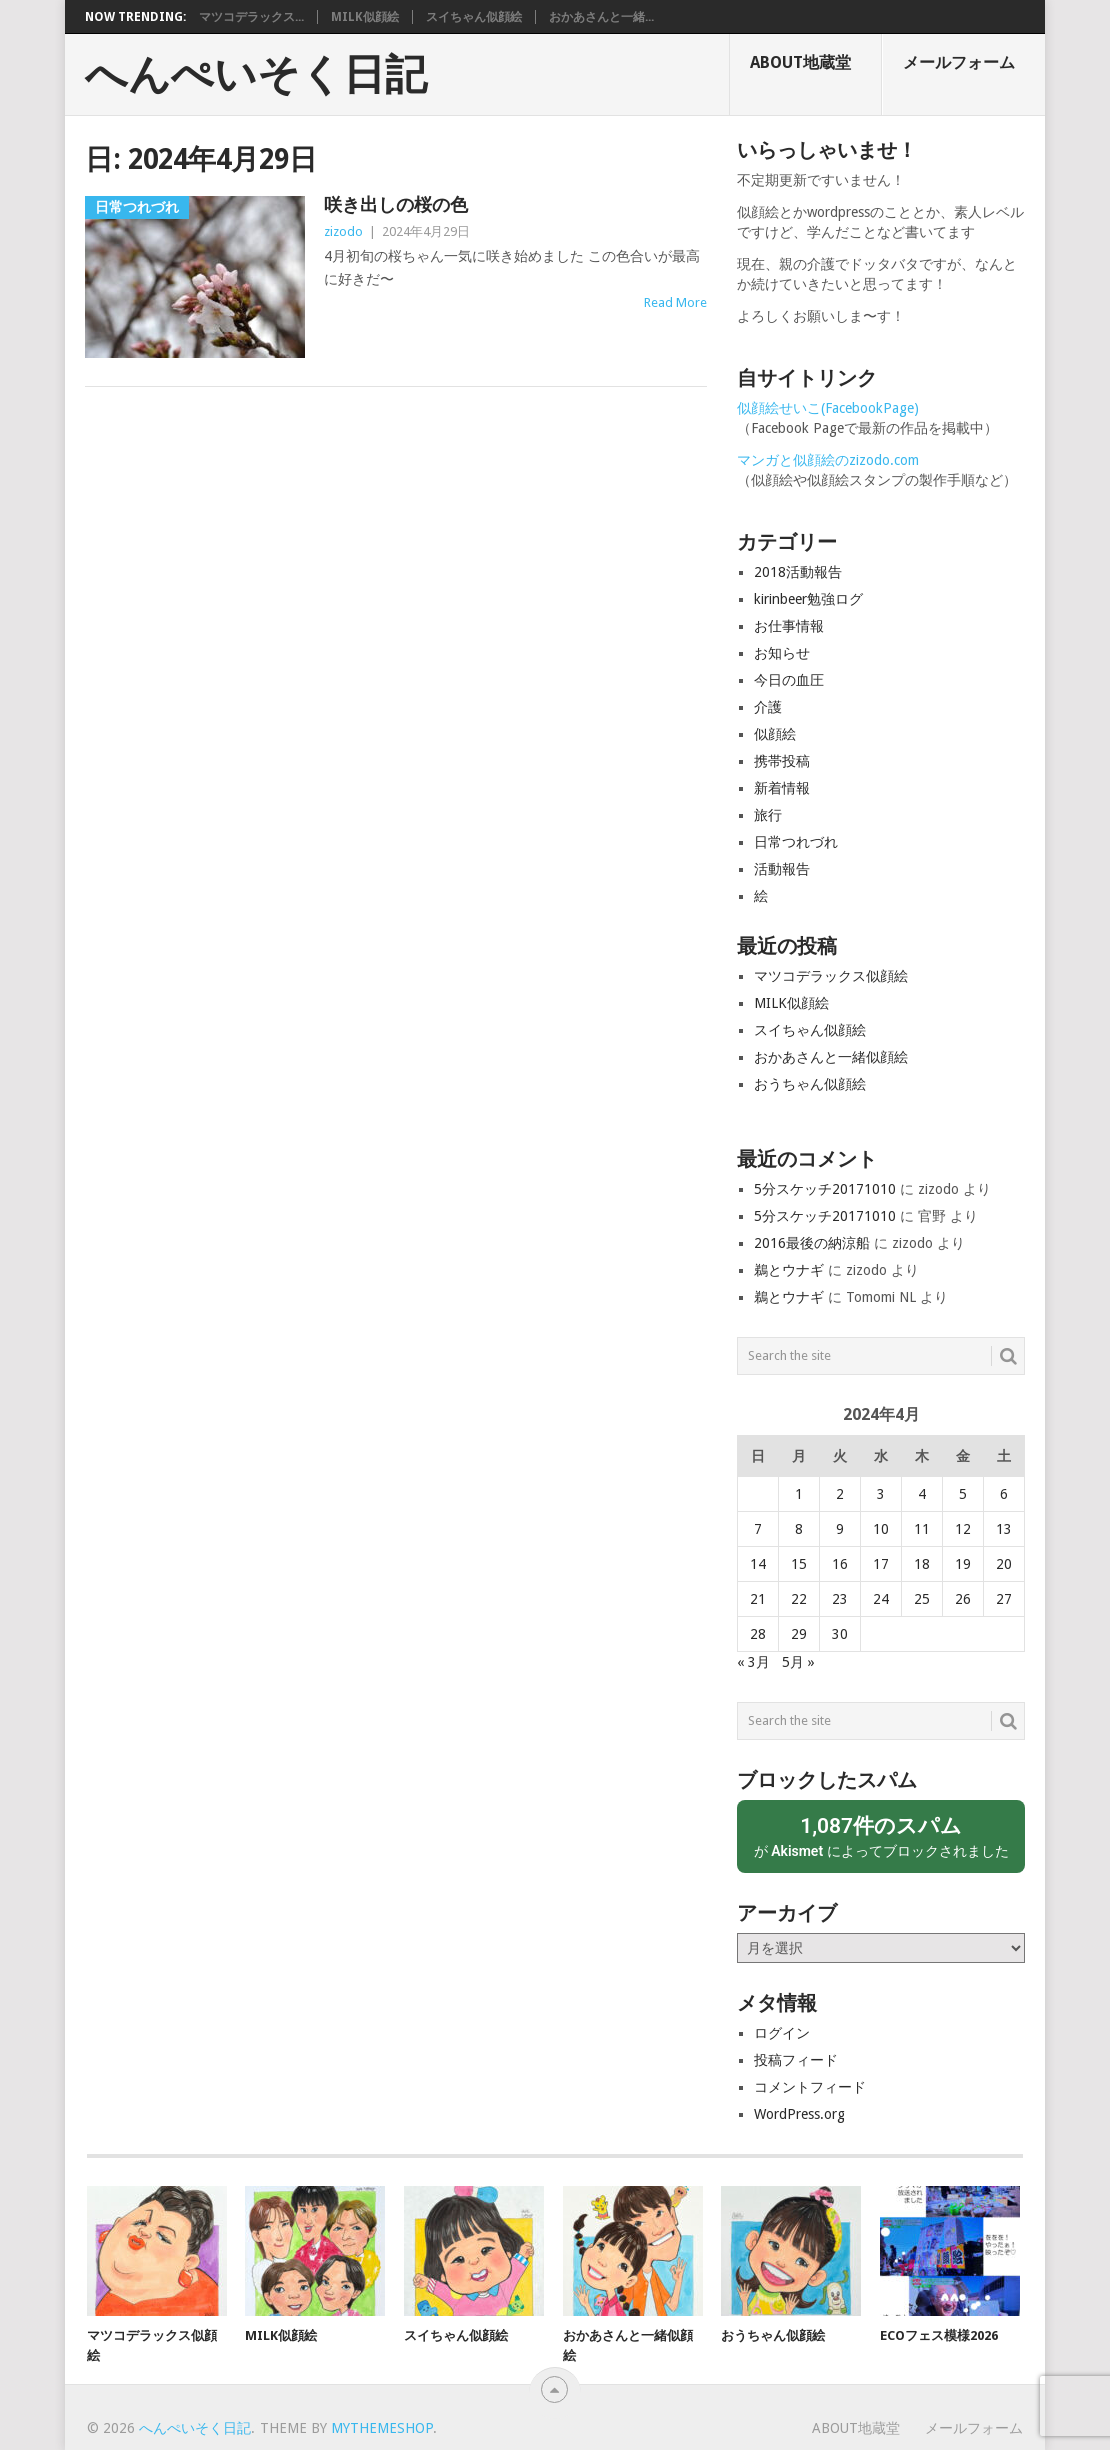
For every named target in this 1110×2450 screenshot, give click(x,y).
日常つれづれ (796, 842)
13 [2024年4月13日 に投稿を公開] (1004, 1529)
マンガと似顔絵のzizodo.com (828, 460)
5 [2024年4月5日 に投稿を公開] (963, 1494)
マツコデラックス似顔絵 (831, 976)
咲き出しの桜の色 (396, 204)
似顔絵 (775, 734)
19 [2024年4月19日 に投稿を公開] (963, 1564)
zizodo (343, 231)
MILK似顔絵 (365, 17)
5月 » (798, 1662)
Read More (675, 302)
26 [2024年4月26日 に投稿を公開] (963, 1599)
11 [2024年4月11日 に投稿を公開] (922, 1529)
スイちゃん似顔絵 (474, 17)
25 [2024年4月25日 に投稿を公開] (922, 1599)
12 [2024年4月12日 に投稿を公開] (963, 1529)
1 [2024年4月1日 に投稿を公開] (799, 1494)
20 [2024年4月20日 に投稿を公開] (1004, 1564)
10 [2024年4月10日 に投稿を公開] (881, 1529)
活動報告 (782, 869)
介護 (768, 707)
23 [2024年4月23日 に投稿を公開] (840, 1599)
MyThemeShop (382, 2428)
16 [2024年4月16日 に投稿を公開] (840, 1564)
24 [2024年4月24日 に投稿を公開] (881, 1599)
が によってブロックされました (881, 1835)
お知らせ (782, 653)
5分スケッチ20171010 (825, 1189)
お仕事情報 (789, 626)
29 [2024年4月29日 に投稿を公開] (799, 1634)
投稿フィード (796, 2060)
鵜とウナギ (789, 1270)
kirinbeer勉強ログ (808, 599)
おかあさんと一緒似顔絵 (831, 1057)
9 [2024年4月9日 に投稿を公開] (840, 1529)
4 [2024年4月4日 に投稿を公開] (922, 1494)
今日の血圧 (789, 680)
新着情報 (782, 788)
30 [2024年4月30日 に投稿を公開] (840, 1634)
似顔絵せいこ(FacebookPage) (828, 408)
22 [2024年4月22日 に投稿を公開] (799, 1599)
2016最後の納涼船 (812, 1243)
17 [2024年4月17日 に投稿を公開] (881, 1564)
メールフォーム (959, 62)
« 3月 (753, 1662)
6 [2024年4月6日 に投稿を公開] (1004, 1494)
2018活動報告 (798, 572)
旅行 (768, 815)
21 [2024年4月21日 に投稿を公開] (758, 1599)
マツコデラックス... (251, 17)
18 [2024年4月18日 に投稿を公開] (922, 1564)
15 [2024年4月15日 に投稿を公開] (799, 1564)
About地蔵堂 (800, 62)
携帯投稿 (782, 761)
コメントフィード (810, 2087)
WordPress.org (799, 2114)
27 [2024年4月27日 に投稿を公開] (1004, 1599)
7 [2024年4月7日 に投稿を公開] (758, 1529)
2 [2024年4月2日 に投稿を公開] (840, 1494)
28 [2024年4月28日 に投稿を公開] (758, 1634)
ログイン (782, 2033)
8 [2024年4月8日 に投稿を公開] (799, 1529)
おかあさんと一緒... (601, 17)
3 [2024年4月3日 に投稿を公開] (881, 1494)
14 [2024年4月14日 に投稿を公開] (758, 1564)
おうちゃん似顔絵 (810, 1084)
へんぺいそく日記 (256, 75)
